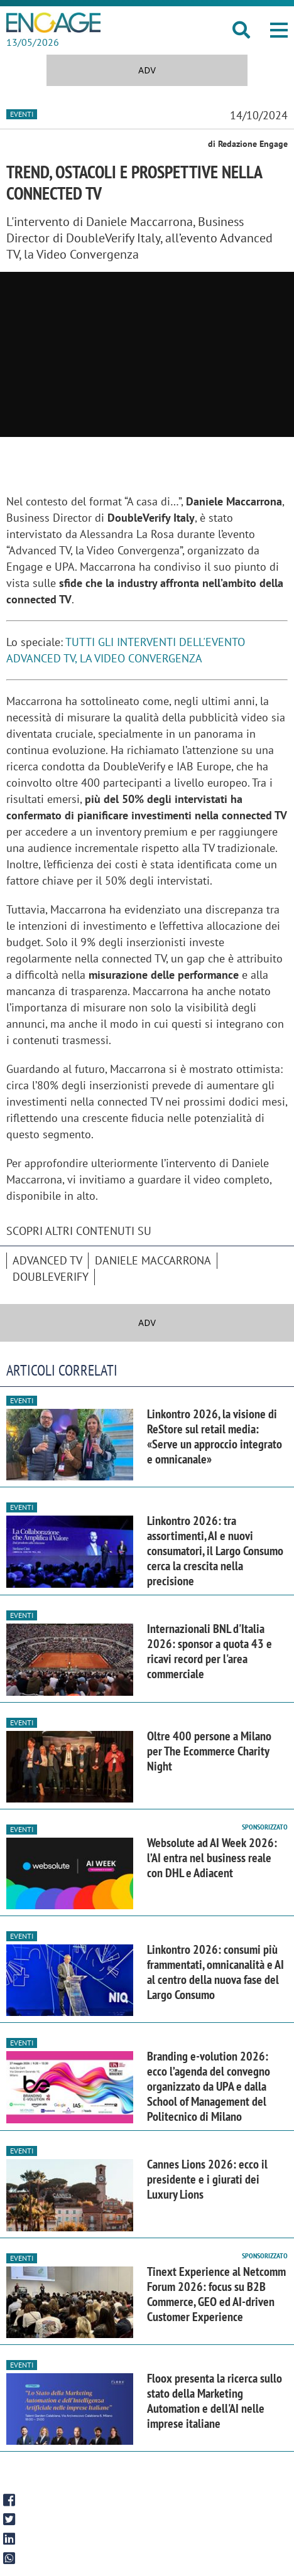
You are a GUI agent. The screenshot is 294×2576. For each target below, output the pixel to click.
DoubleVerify (51, 1276)
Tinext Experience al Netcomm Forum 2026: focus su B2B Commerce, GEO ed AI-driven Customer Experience (216, 2294)
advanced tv (47, 1260)
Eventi (21, 114)
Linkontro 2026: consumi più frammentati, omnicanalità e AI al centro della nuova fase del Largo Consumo (215, 1972)
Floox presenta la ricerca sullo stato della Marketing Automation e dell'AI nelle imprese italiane (214, 2401)
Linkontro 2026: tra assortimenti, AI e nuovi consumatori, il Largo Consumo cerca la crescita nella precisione (215, 1550)
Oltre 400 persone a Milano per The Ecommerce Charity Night (209, 1751)
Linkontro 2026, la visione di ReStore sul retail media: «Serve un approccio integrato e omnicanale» (214, 1436)
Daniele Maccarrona (153, 1260)
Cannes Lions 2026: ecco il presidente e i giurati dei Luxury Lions (207, 2179)
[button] (279, 30)
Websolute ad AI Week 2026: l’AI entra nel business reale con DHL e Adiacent (212, 1857)
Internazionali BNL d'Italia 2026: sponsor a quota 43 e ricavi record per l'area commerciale (209, 1651)
